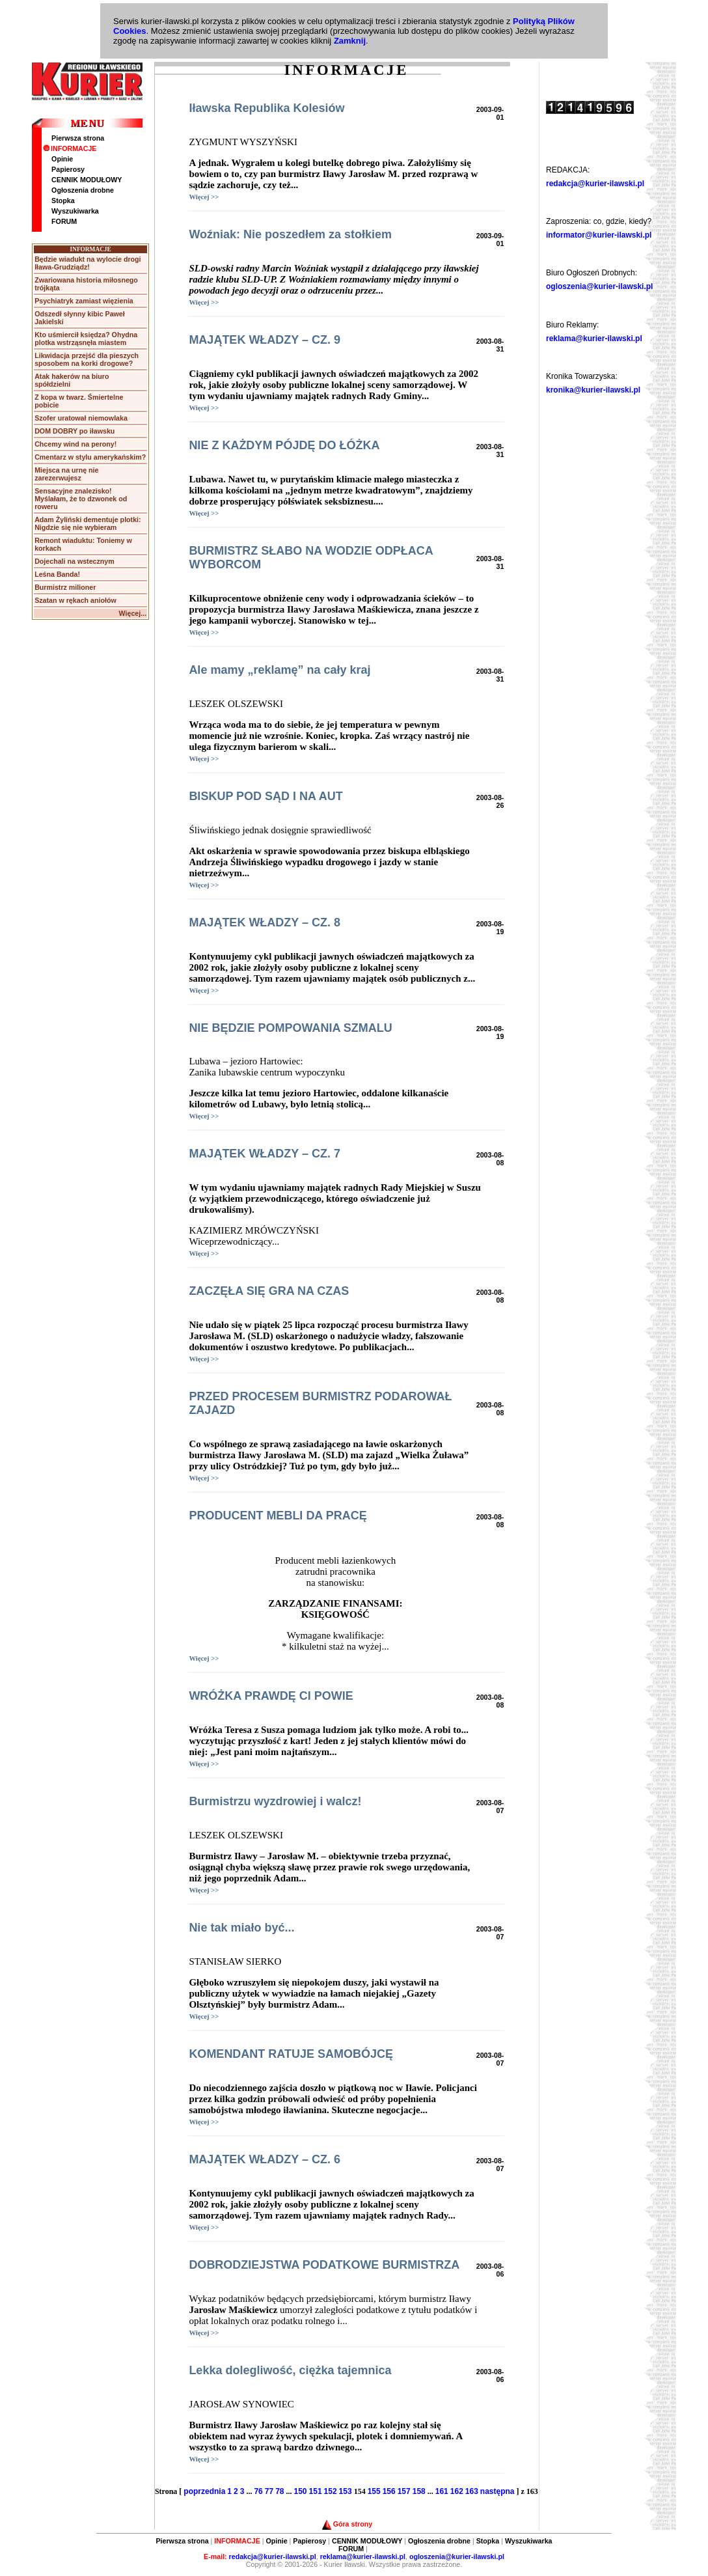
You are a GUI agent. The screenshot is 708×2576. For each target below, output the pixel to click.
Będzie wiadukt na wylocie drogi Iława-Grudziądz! (87, 263)
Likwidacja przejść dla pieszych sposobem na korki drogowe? (86, 359)
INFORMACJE (69, 148)
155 (374, 2491)
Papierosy (68, 169)
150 (300, 2491)
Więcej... (133, 613)
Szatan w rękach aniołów (75, 600)
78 (279, 2491)
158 (419, 2491)
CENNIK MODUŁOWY (86, 180)
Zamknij (350, 41)
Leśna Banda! (57, 574)
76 (258, 2491)
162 (456, 2491)
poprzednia (204, 2491)
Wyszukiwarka (75, 211)
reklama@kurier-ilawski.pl (594, 338)
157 (404, 2491)
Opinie (62, 159)
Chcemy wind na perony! (75, 444)
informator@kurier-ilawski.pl (598, 235)
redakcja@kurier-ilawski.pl (595, 183)
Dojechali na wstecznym (74, 561)
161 (441, 2491)
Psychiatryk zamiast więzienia (83, 301)
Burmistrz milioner (65, 587)
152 (330, 2491)
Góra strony (347, 2524)
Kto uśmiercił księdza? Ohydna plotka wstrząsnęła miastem (85, 338)
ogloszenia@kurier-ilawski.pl (599, 286)
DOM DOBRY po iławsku (74, 431)
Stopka (63, 200)
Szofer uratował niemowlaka (81, 418)
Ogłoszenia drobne (82, 190)
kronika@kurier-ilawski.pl (593, 390)
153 (345, 2491)
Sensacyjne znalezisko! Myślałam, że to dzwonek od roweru (80, 498)
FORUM (64, 221)
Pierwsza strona (77, 138)
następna (497, 2491)
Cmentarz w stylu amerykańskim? (90, 457)
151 (315, 2491)
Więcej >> (204, 197)
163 (471, 2491)
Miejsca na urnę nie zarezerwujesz (66, 474)
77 (269, 2491)
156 (389, 2491)
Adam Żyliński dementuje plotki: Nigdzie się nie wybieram (87, 523)
